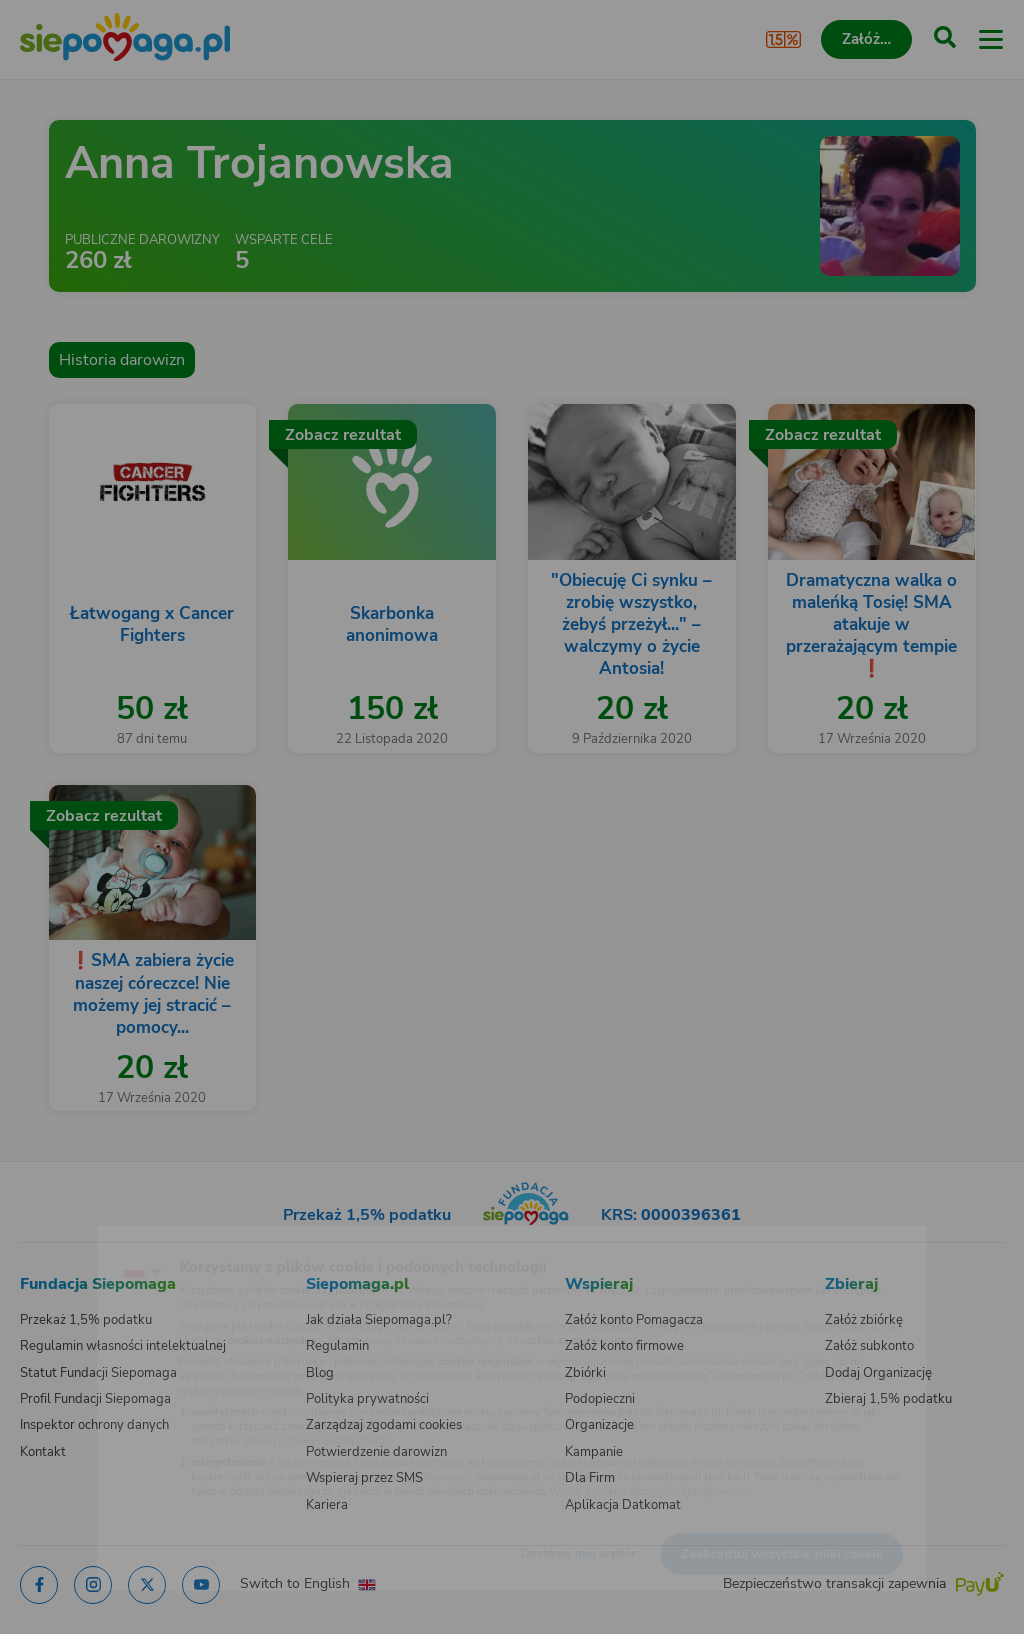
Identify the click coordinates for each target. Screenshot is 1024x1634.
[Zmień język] (56, 1239)
